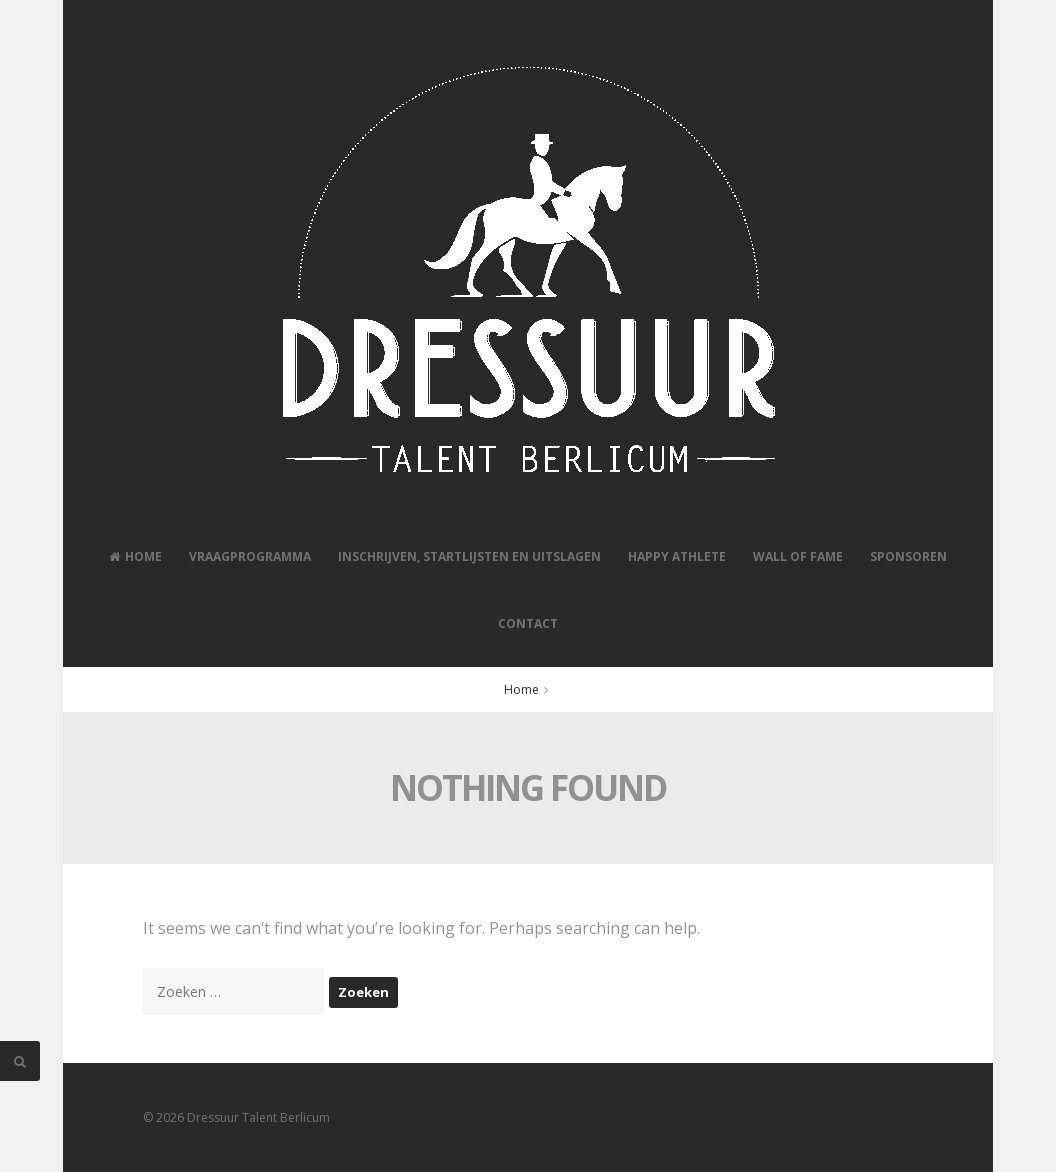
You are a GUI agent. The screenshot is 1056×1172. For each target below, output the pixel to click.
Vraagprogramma (250, 556)
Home (135, 556)
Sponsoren (908, 556)
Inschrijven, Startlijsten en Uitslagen (469, 556)
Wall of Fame (798, 556)
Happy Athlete (677, 556)
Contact (528, 623)
